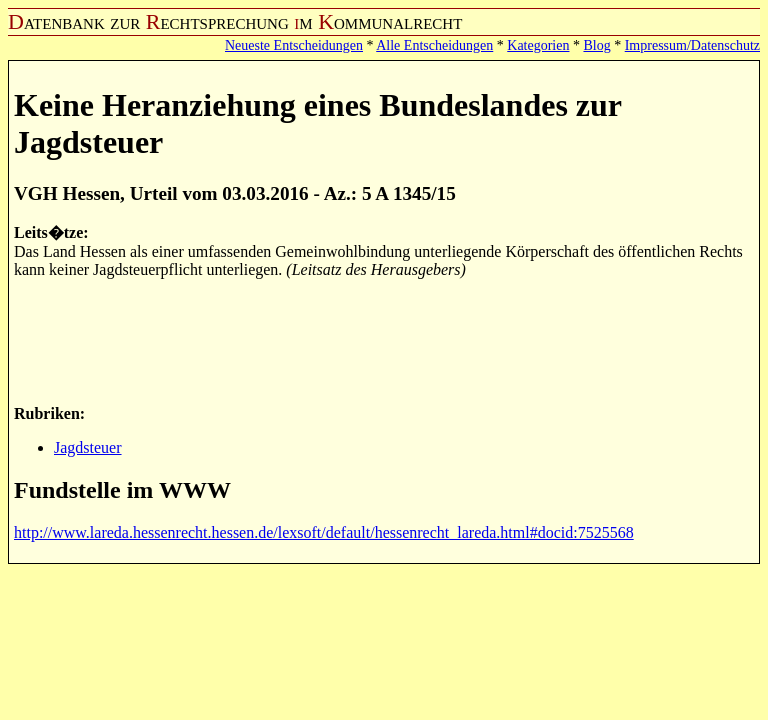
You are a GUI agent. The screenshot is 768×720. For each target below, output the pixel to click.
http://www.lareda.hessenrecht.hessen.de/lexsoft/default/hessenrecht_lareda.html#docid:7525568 (324, 532)
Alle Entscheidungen (434, 45)
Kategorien (538, 45)
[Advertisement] (378, 340)
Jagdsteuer (88, 447)
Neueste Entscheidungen (294, 45)
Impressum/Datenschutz (692, 45)
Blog (596, 45)
